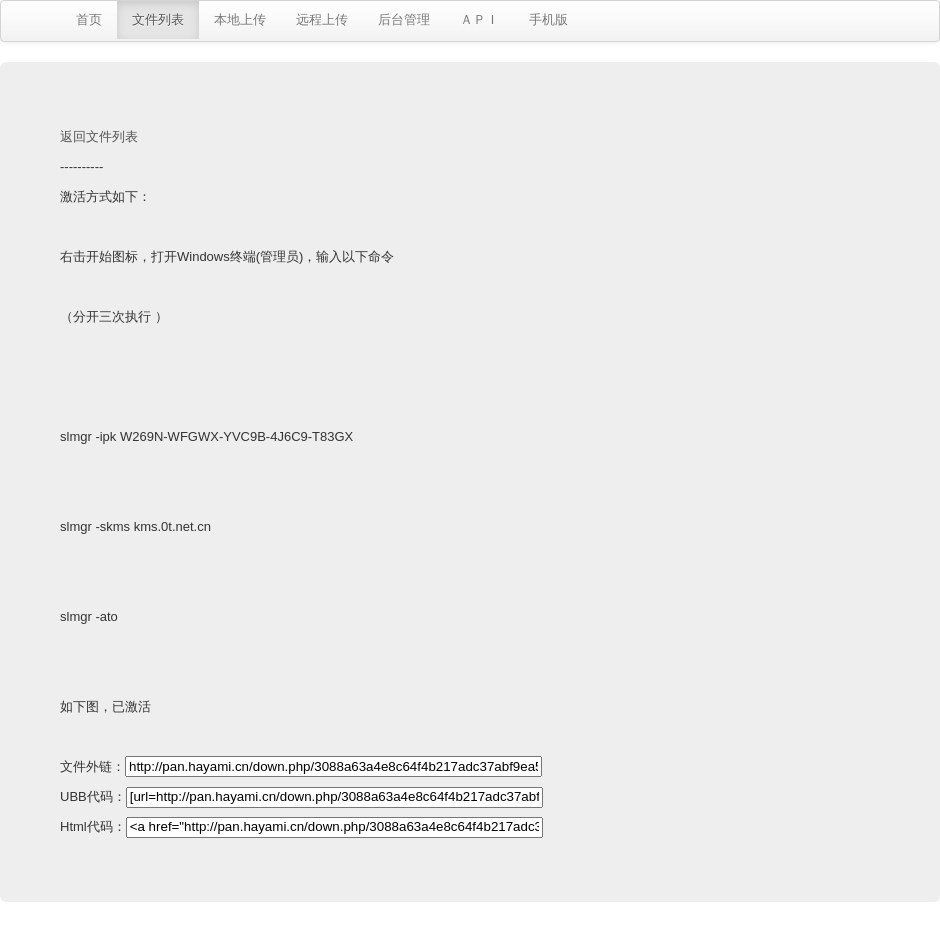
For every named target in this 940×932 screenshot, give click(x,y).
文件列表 (158, 19)
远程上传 (322, 19)
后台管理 (404, 19)
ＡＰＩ (479, 19)
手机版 (548, 19)
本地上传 (240, 19)
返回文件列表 (99, 136)
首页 (89, 19)
